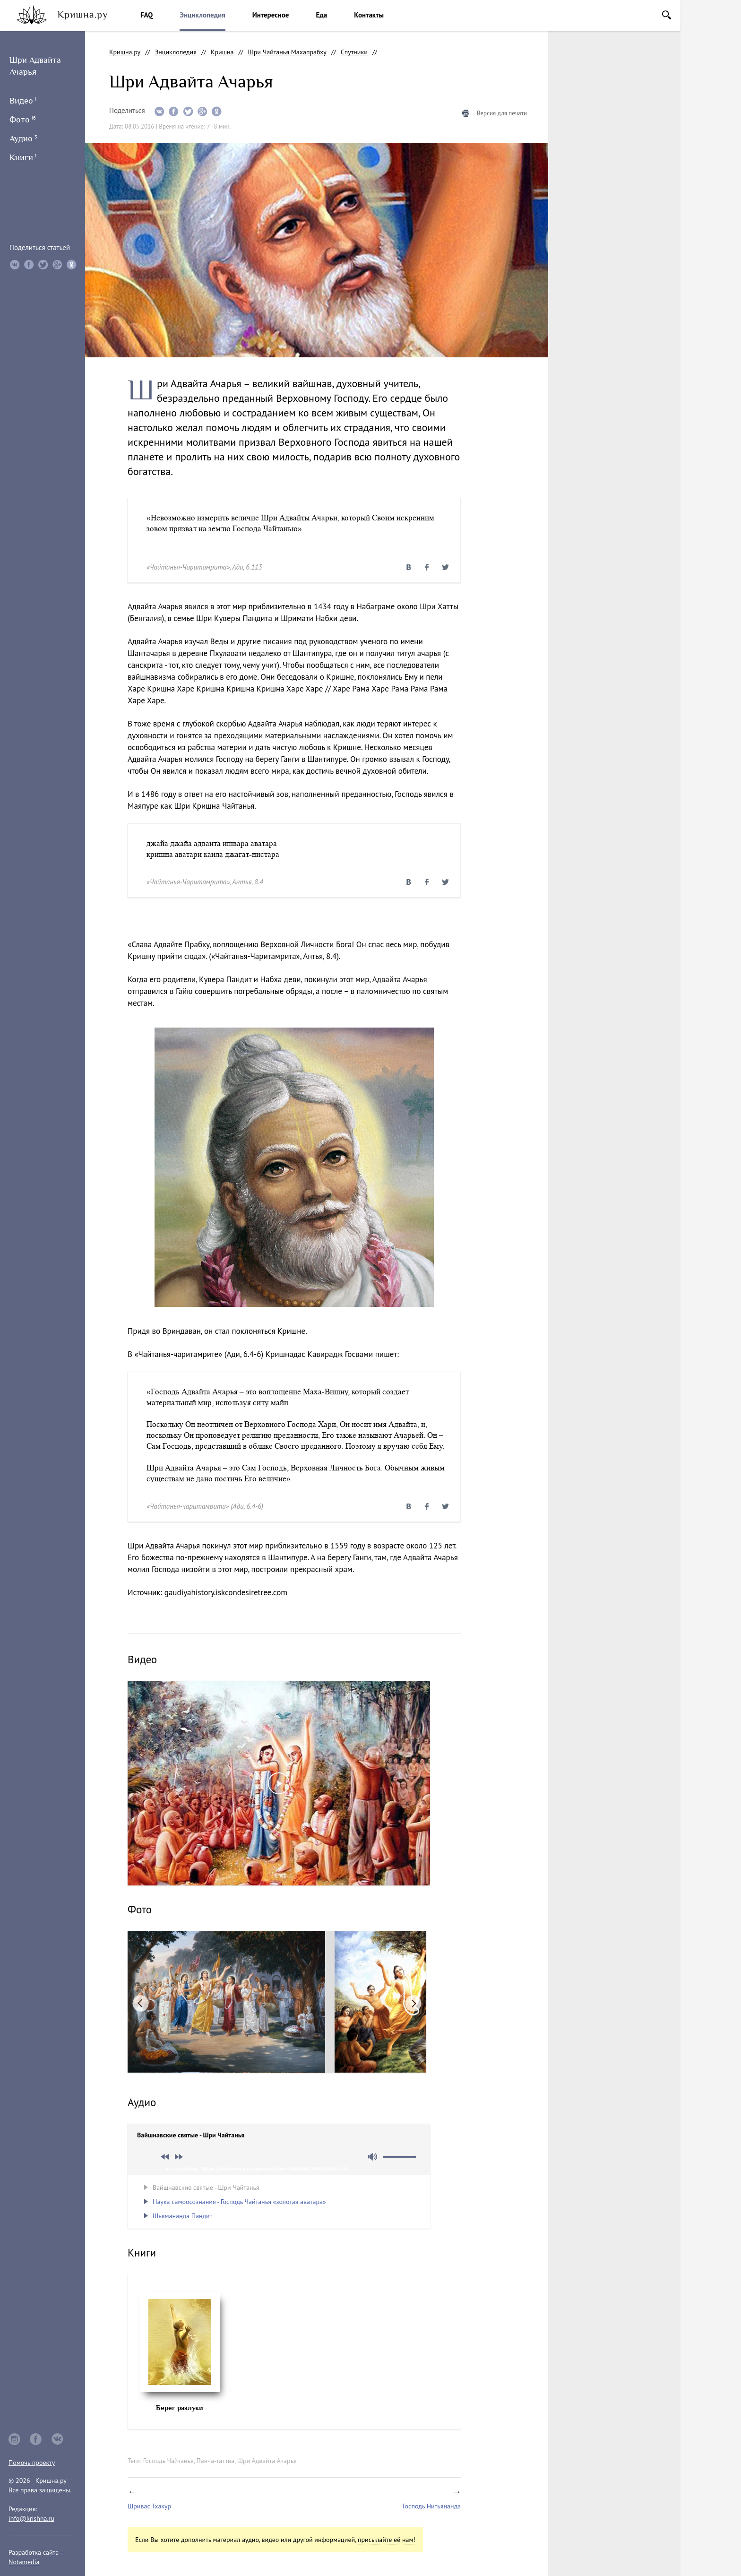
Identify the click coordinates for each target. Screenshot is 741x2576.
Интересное (270, 14)
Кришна (222, 52)
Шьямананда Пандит (182, 2216)
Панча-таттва (215, 2460)
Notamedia (24, 2562)
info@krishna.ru (31, 2518)
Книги (22, 157)
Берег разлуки (179, 2408)
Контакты (369, 14)
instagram (14, 2439)
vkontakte (58, 2439)
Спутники (354, 52)
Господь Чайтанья (168, 2460)
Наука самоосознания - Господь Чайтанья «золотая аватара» (239, 2201)
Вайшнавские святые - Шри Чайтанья (206, 2187)
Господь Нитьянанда (432, 2506)
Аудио (23, 138)
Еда (321, 14)
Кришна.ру (124, 52)
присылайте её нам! (386, 2539)
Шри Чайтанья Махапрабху (287, 52)
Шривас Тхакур (149, 2506)
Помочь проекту (32, 2462)
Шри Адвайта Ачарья (267, 2460)
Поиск (666, 14)
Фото (22, 119)
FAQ (146, 14)
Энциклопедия (202, 14)
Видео (22, 100)
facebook (36, 2439)
